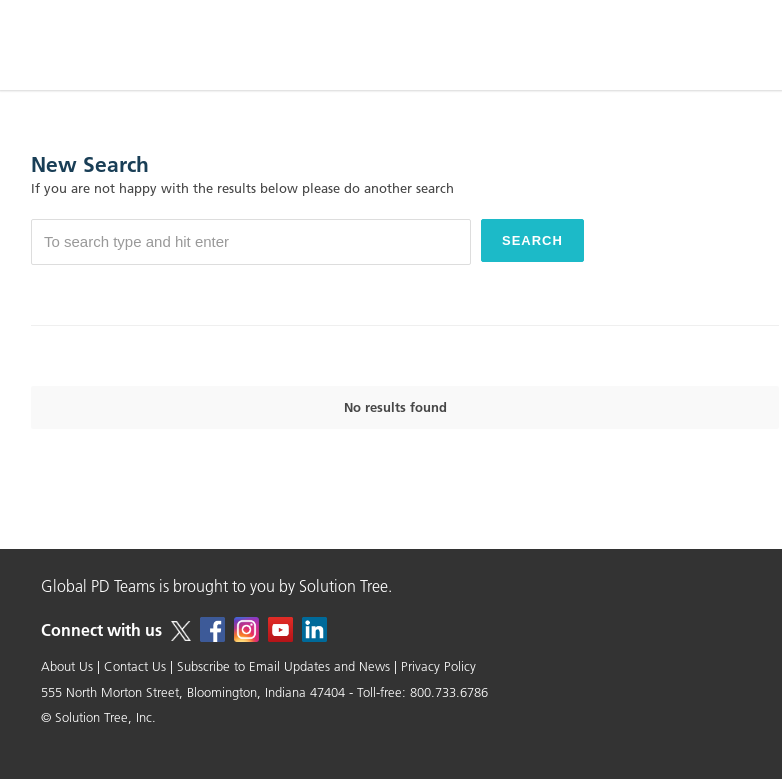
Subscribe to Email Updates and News (283, 666)
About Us (67, 666)
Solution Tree (343, 586)
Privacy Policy (438, 666)
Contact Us (135, 666)
